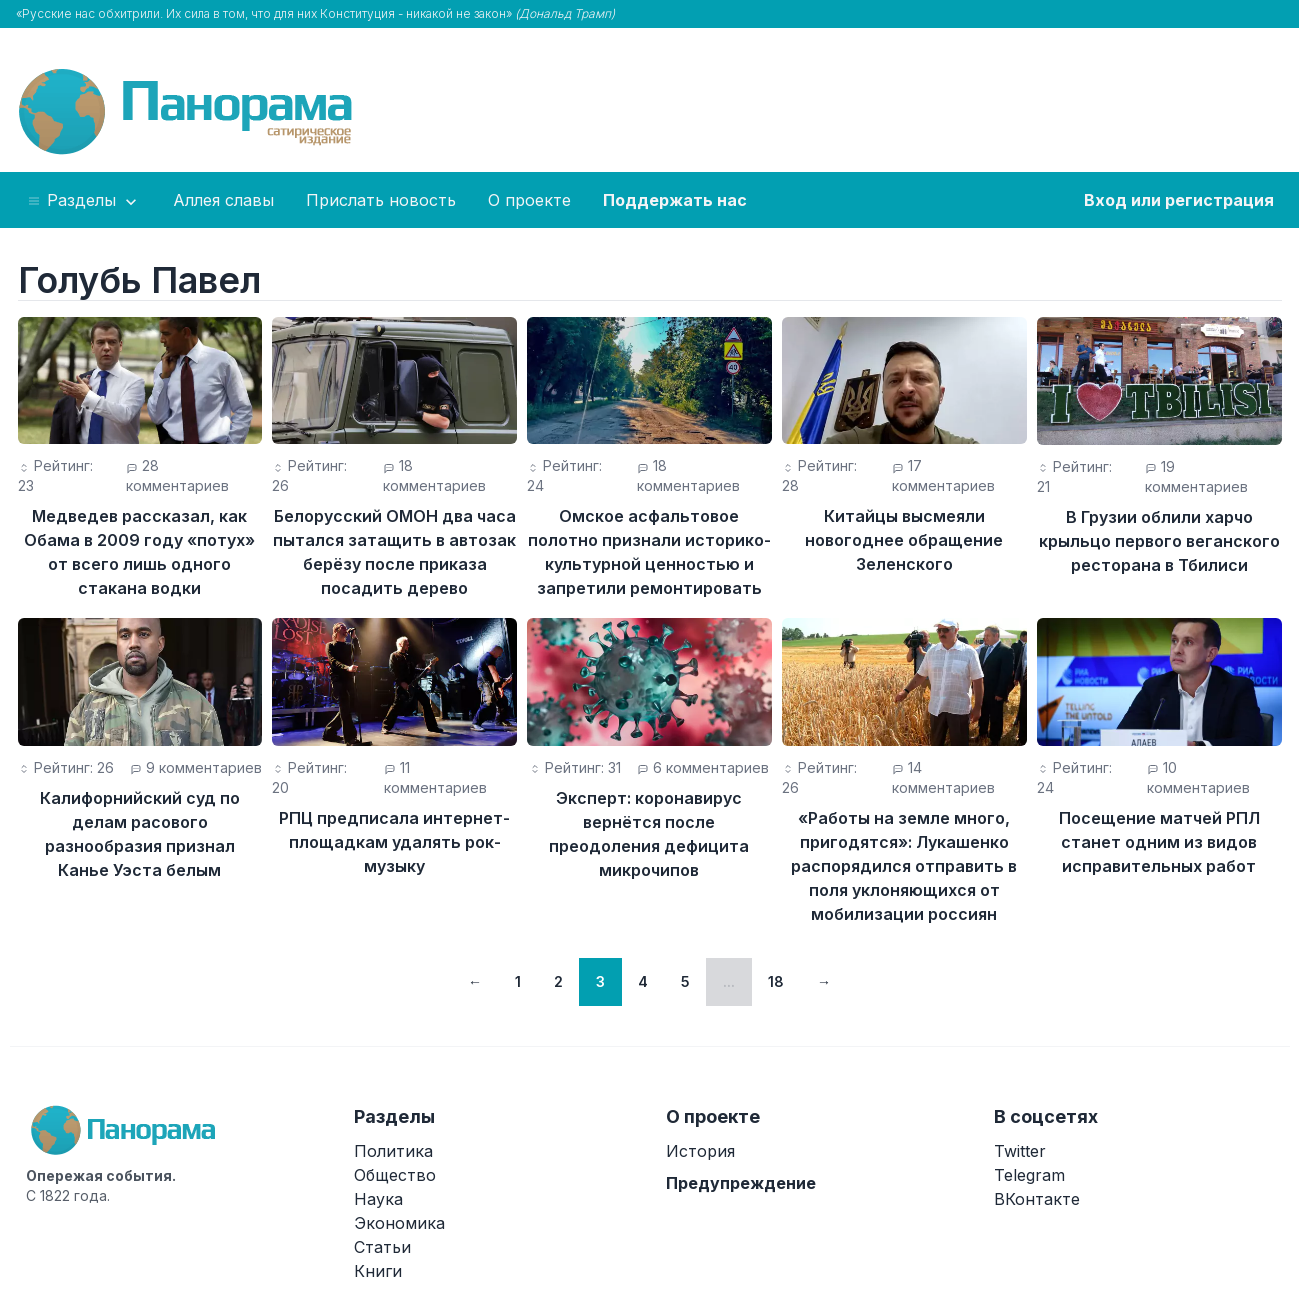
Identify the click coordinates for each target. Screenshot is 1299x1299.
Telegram (1029, 1175)
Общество (395, 1175)
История (700, 1151)
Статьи (382, 1247)
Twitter (1020, 1151)
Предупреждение (741, 1183)
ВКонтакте (1037, 1199)
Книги (378, 1271)
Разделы (83, 201)
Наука (378, 1199)
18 (776, 981)
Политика (393, 1151)
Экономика (399, 1223)
